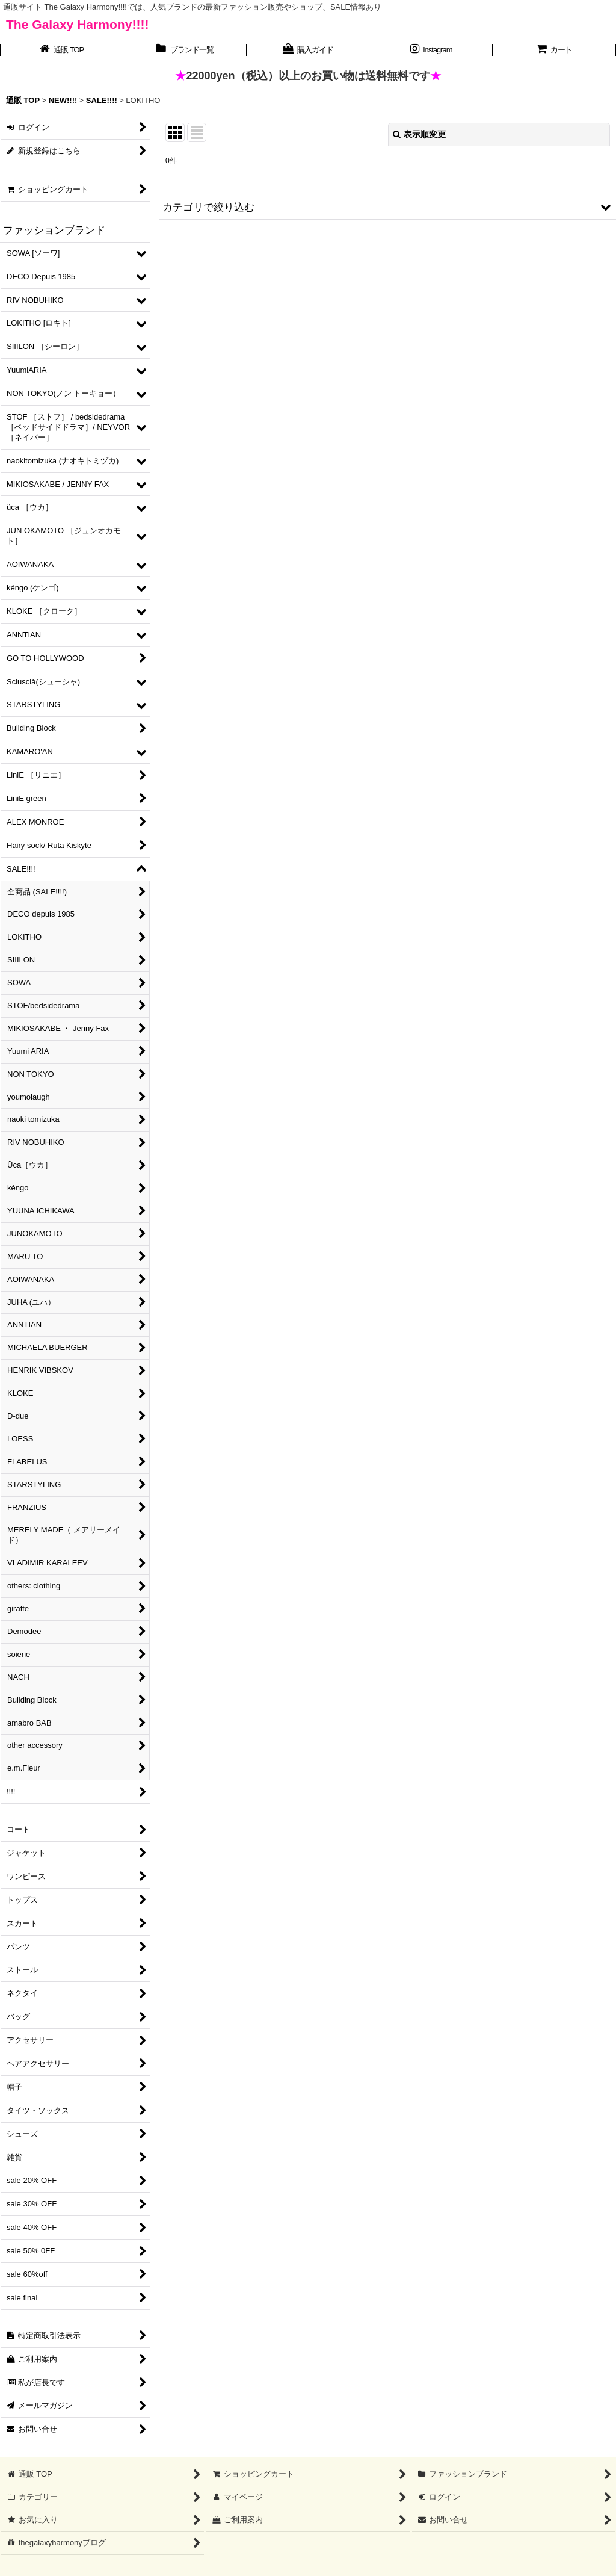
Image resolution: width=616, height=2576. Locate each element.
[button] (387, 207)
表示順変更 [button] (419, 134)
